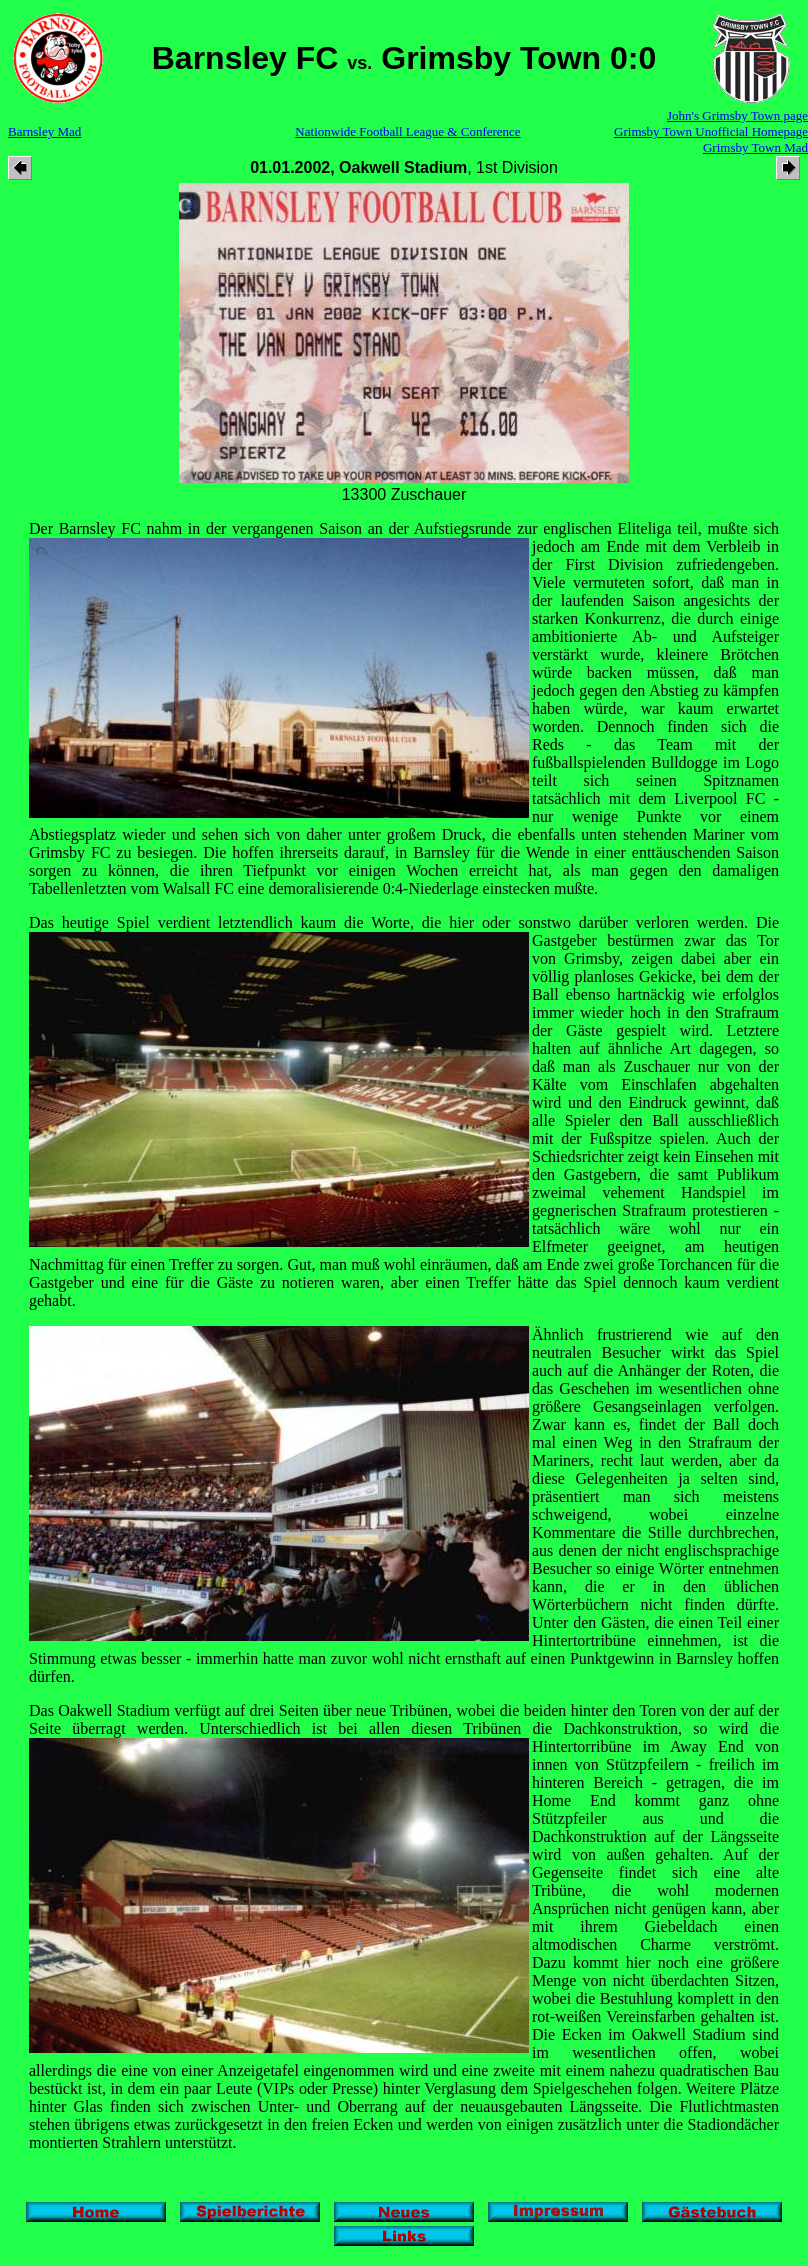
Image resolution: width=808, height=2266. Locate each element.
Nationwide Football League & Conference (407, 131)
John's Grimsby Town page (737, 115)
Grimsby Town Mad (755, 147)
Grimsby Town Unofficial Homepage (711, 131)
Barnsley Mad (44, 131)
